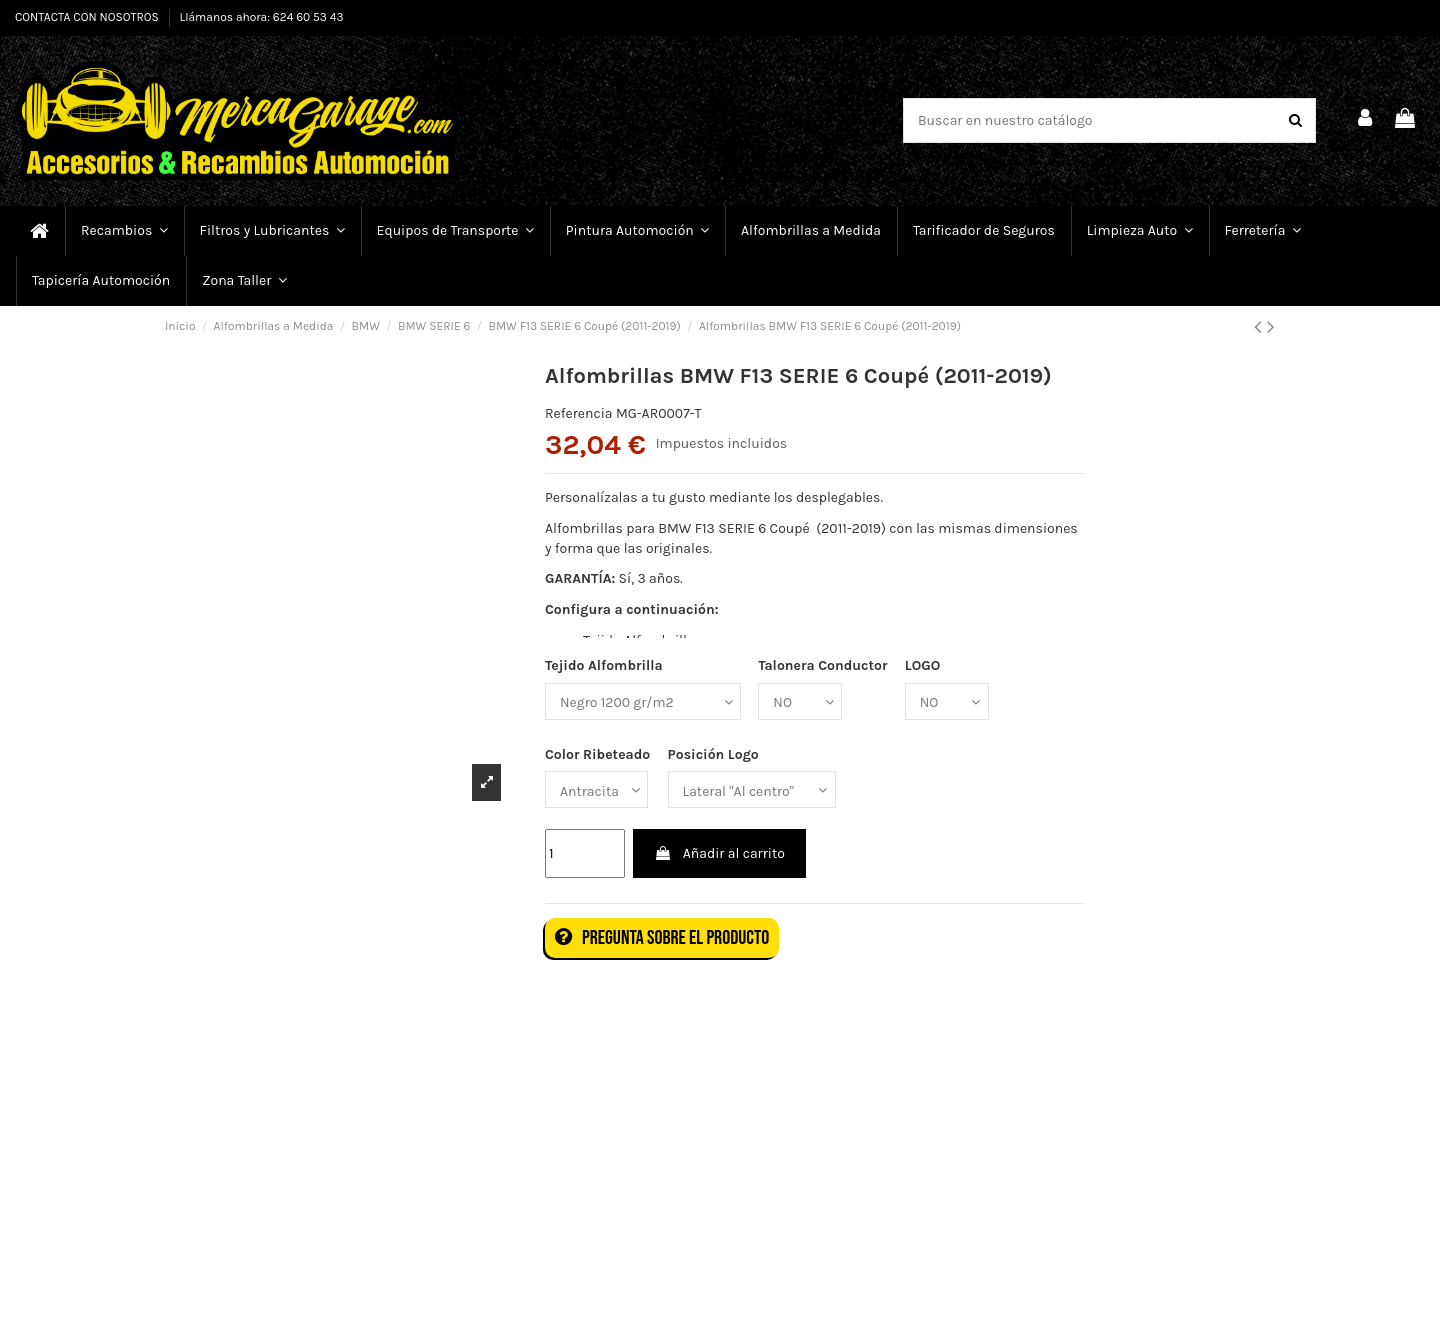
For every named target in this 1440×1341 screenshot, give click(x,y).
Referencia (579, 413)
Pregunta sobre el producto (662, 938)
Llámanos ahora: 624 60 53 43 (262, 17)
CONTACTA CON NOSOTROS (88, 17)
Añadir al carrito (719, 853)
